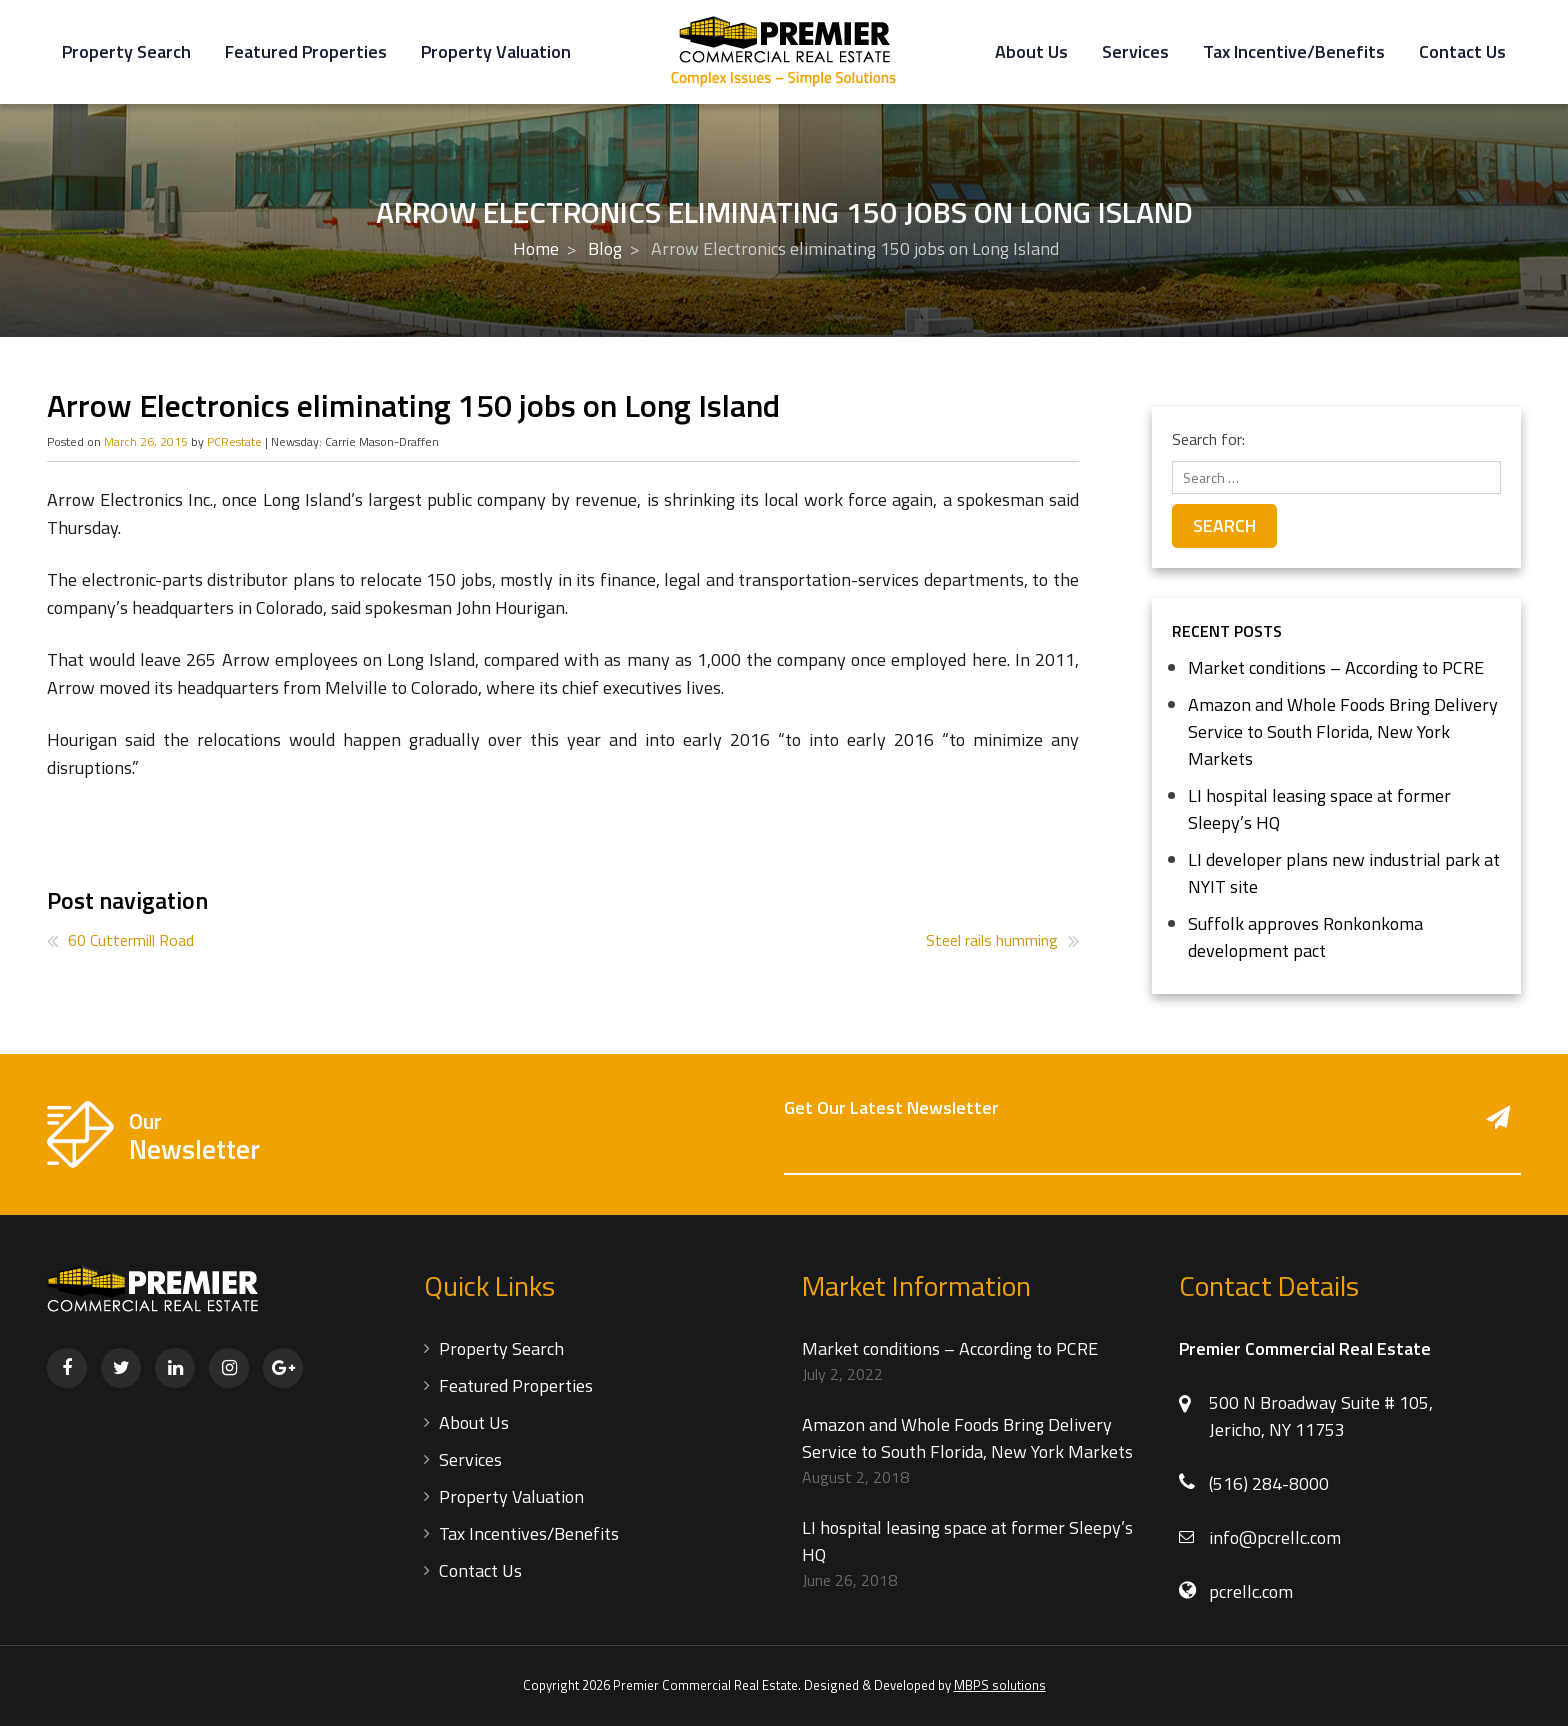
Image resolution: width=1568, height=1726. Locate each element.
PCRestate (234, 441)
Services (1135, 51)
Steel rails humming (992, 940)
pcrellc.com (1251, 1591)
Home (536, 248)
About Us (1031, 51)
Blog (605, 248)
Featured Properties (306, 51)
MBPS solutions (1000, 1685)
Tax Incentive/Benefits (1294, 51)
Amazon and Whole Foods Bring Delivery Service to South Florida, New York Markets (1343, 731)
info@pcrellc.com (1275, 1537)
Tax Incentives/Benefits (529, 1533)
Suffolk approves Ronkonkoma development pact (1305, 937)
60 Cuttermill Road (131, 940)
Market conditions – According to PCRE (1336, 667)
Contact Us (1462, 51)
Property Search (126, 51)
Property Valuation (496, 51)
